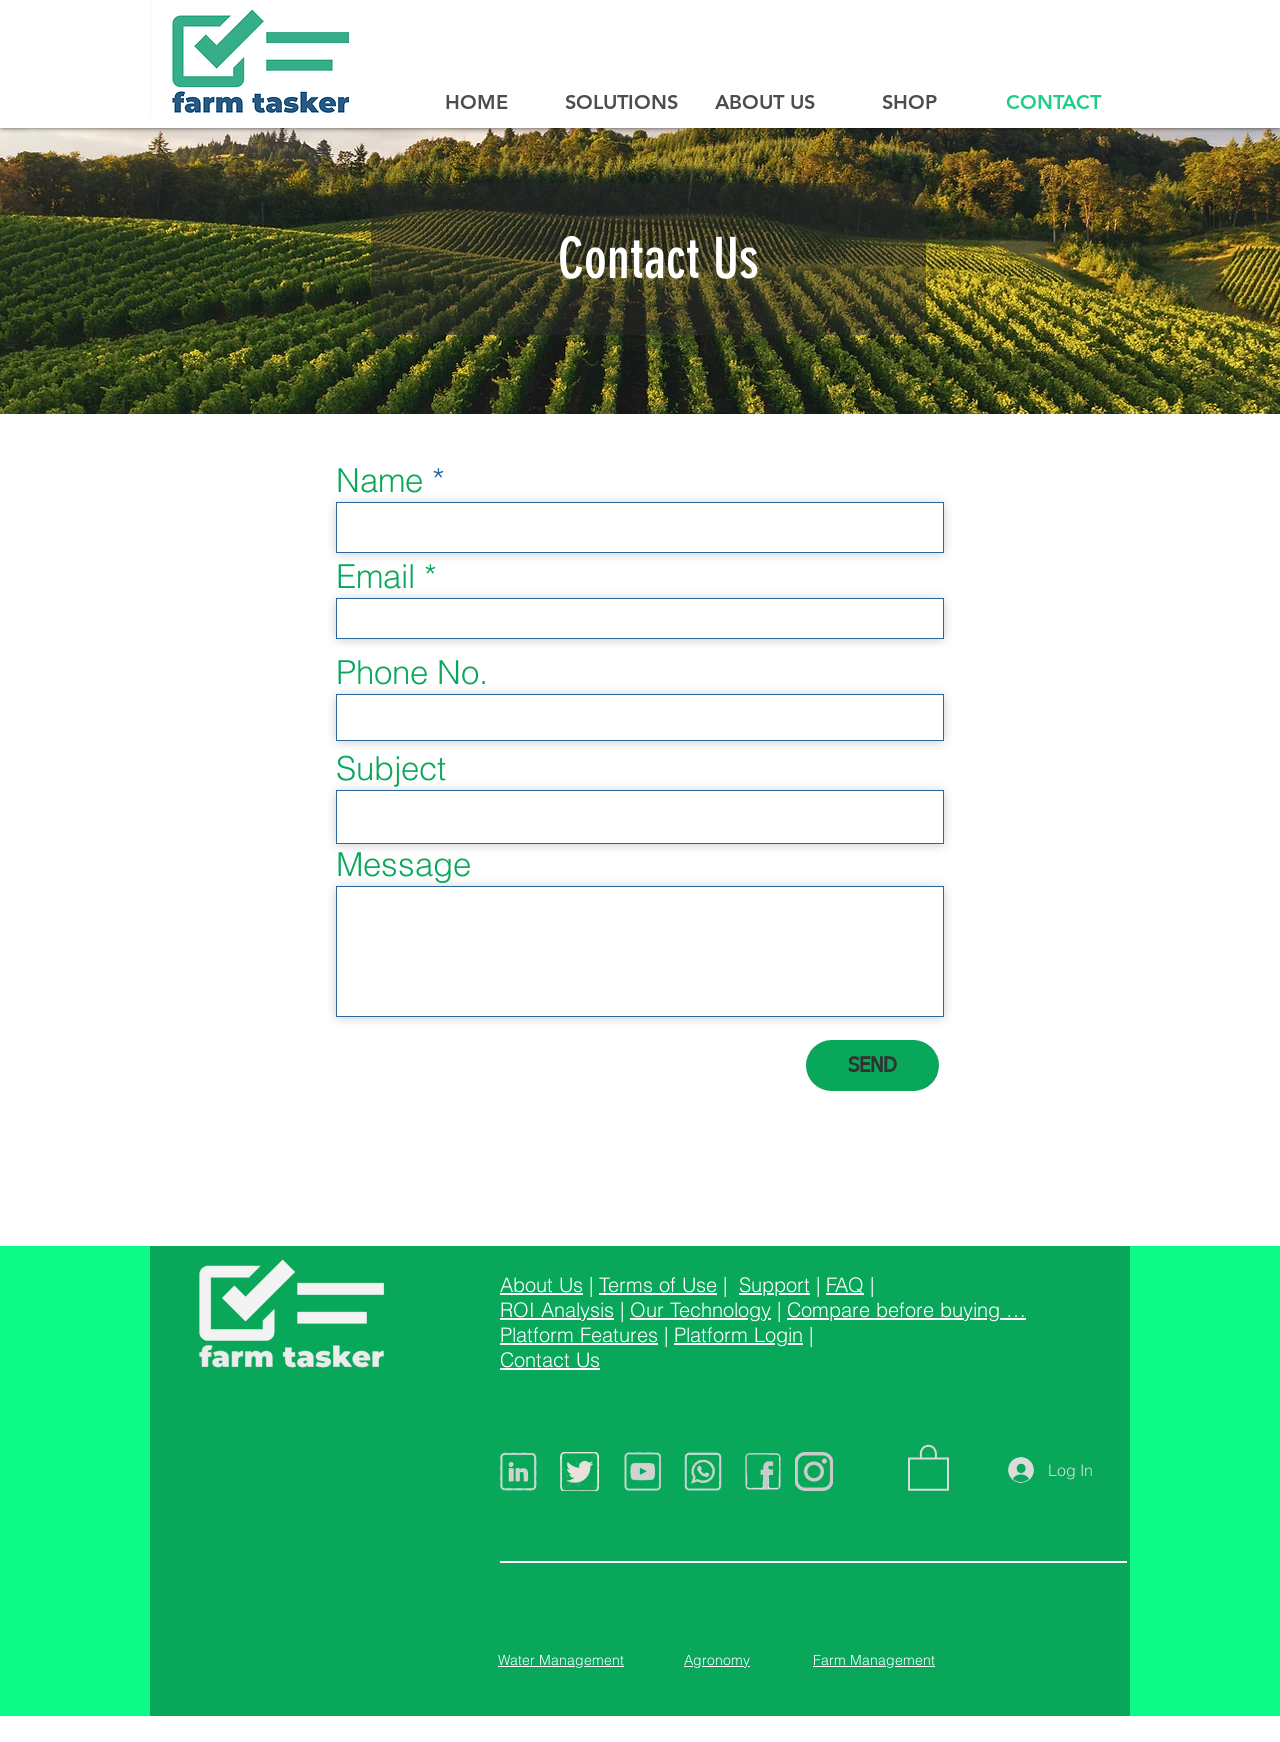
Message (403, 864)
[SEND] (872, 1065)
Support (774, 1284)
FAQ (845, 1284)
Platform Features (579, 1334)
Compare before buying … (906, 1309)
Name (379, 480)
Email (375, 576)
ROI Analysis (557, 1309)
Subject (391, 768)
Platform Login (738, 1334)
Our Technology (700, 1309)
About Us (541, 1284)
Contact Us (550, 1359)
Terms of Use (658, 1284)
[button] (928, 1466)
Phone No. (412, 672)
